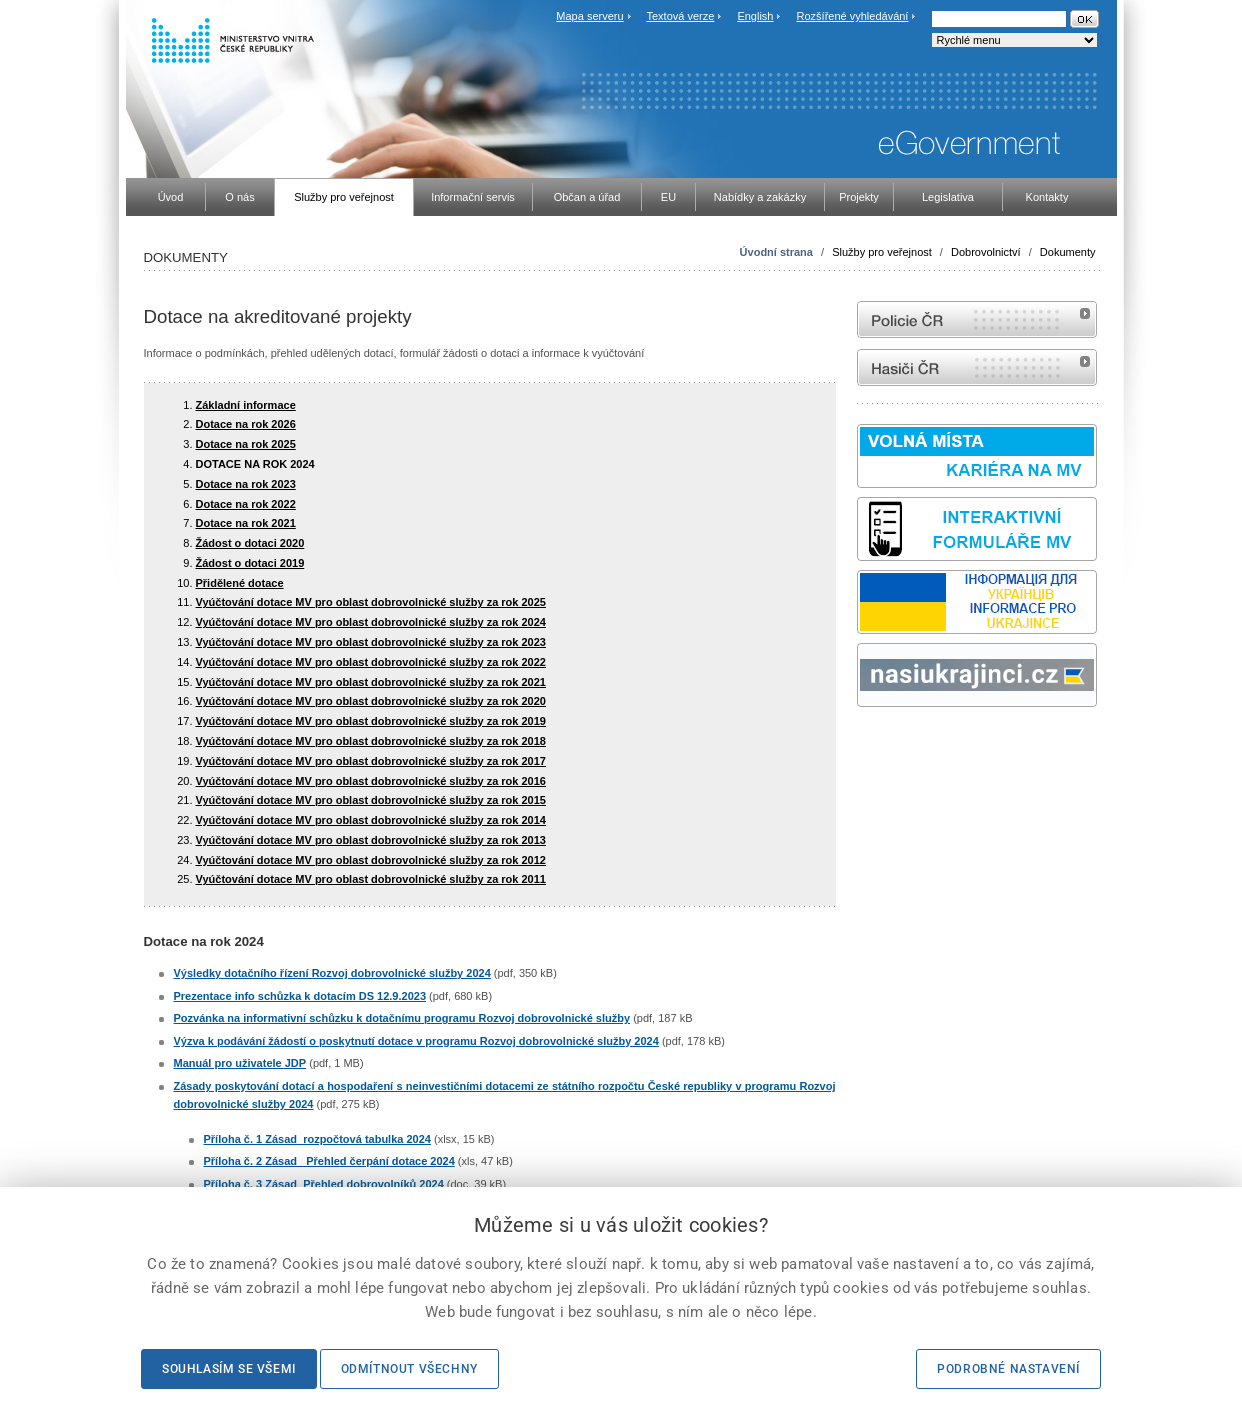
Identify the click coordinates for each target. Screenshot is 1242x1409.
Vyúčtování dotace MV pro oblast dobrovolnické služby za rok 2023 (371, 642)
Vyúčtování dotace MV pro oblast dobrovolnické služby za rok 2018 (371, 741)
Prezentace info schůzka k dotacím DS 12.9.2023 (300, 996)
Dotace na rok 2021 (246, 523)
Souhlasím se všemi (229, 1369)
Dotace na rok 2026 (246, 424)
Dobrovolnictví (986, 252)
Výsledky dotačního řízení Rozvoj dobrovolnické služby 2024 (332, 973)
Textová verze (680, 16)
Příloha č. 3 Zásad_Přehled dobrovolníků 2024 (324, 1184)
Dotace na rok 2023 (246, 484)
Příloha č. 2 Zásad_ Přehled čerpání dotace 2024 (329, 1161)
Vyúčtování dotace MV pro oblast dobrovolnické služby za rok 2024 (371, 622)
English (755, 16)
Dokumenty (1068, 252)
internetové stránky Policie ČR (977, 319)
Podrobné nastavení (1008, 1369)
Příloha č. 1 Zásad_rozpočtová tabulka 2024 (317, 1139)
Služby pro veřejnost (882, 252)
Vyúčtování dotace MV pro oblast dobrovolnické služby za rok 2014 (371, 820)
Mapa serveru (589, 16)
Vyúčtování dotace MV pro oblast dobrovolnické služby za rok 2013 (371, 840)
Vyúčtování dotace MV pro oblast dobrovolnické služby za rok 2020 (371, 701)
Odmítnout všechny (409, 1369)
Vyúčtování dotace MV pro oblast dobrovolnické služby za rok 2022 (371, 662)
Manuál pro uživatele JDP (240, 1063)
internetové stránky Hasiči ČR (977, 367)
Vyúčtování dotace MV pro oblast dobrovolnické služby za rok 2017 (371, 761)
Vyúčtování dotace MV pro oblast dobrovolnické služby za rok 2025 (371, 602)
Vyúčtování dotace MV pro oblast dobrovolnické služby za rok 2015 (371, 800)
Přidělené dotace (240, 583)
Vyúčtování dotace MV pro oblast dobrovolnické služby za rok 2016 (371, 781)
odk (867, 744)
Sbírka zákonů (860, 744)
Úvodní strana (776, 252)
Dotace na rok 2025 (246, 444)
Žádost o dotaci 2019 (250, 563)
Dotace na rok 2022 (246, 504)
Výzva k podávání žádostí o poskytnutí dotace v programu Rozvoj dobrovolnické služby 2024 (416, 1041)
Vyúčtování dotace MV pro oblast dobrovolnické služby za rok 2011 (371, 879)
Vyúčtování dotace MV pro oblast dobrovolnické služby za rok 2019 (371, 721)
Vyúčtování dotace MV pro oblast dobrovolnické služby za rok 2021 (371, 682)
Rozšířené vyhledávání (853, 16)
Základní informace (246, 405)
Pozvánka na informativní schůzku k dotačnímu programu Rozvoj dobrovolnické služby (402, 1018)
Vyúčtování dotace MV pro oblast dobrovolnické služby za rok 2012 (371, 860)
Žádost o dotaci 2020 (250, 543)
